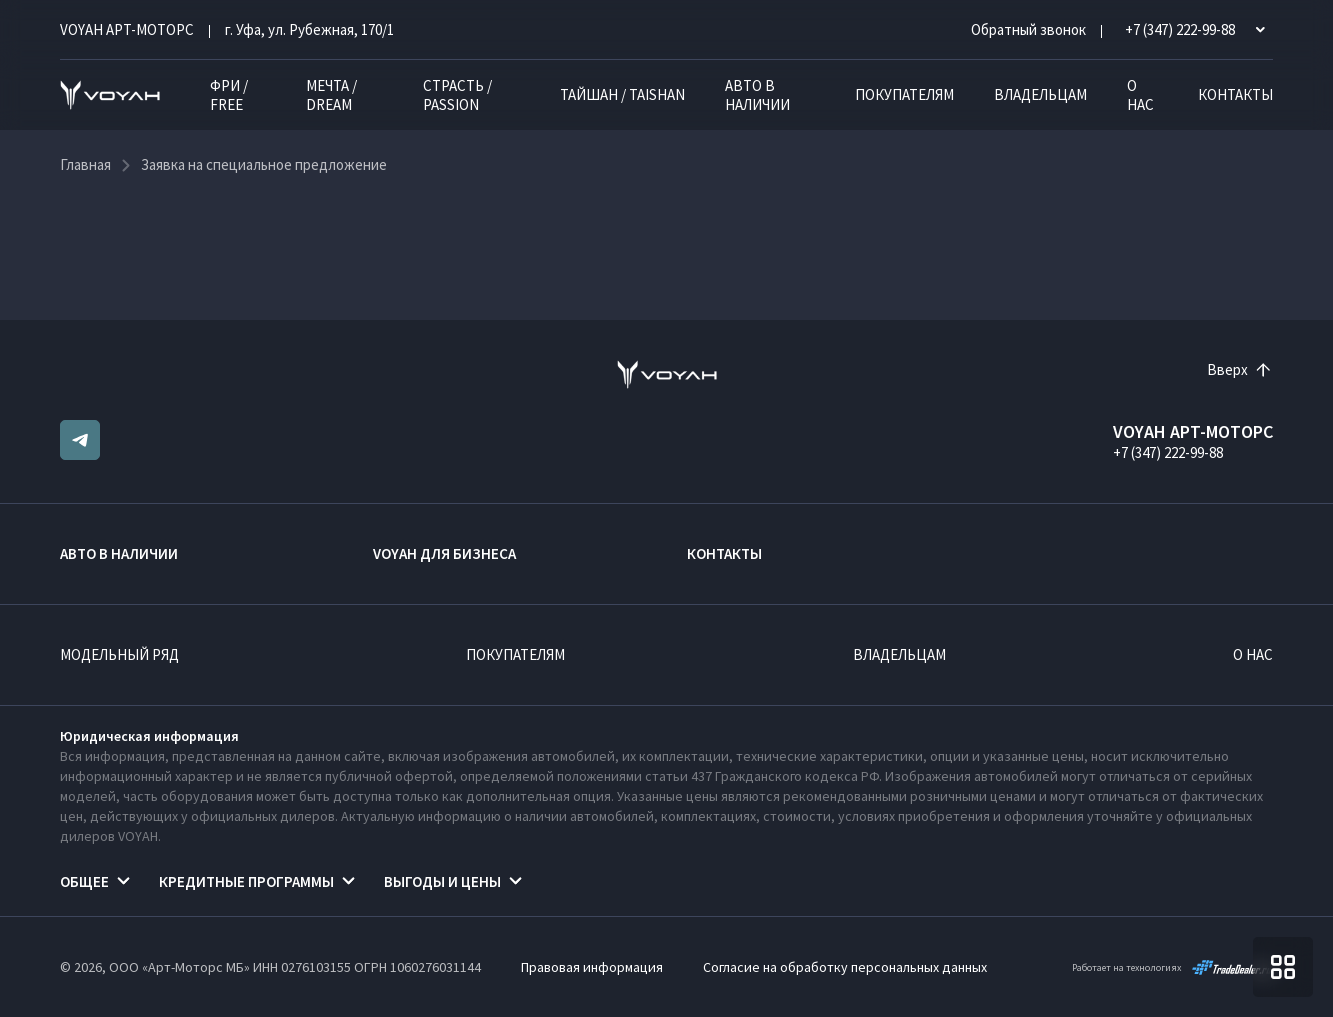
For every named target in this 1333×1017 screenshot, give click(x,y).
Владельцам (1040, 94)
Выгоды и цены (442, 881)
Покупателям (904, 94)
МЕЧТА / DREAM (331, 95)
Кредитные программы (246, 881)
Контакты (1235, 94)
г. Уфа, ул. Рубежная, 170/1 (309, 29)
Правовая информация (592, 967)
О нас (1140, 95)
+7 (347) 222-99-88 (1168, 452)
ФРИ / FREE (229, 95)
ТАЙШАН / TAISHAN (622, 94)
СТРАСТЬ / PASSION (457, 95)
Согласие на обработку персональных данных (845, 967)
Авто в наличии (757, 95)
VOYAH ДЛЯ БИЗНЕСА (444, 553)
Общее (84, 881)
